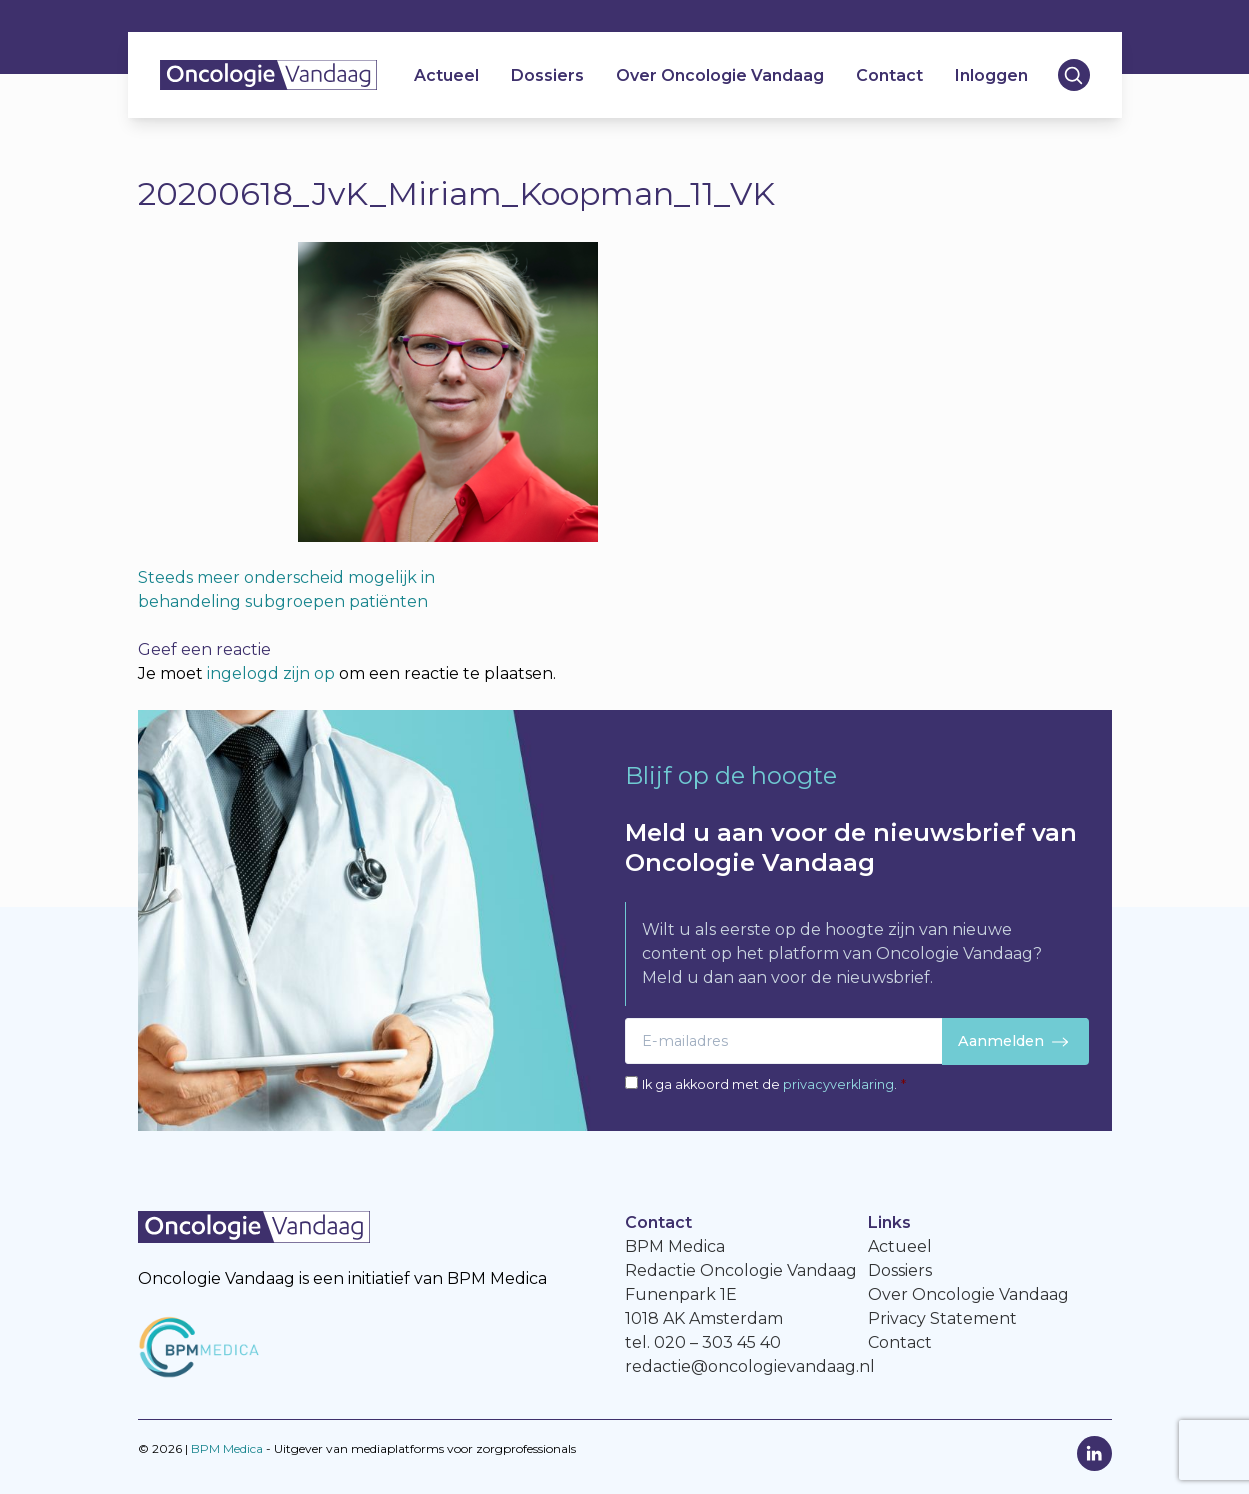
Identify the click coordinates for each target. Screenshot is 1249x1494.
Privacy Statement (942, 1318)
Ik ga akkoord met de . (774, 1084)
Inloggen (991, 75)
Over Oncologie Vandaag (720, 75)
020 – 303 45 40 (717, 1342)
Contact (889, 75)
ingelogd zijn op (271, 673)
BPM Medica (227, 1448)
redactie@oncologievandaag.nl (750, 1366)
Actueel (446, 75)
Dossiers (547, 75)
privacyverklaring (838, 1084)
